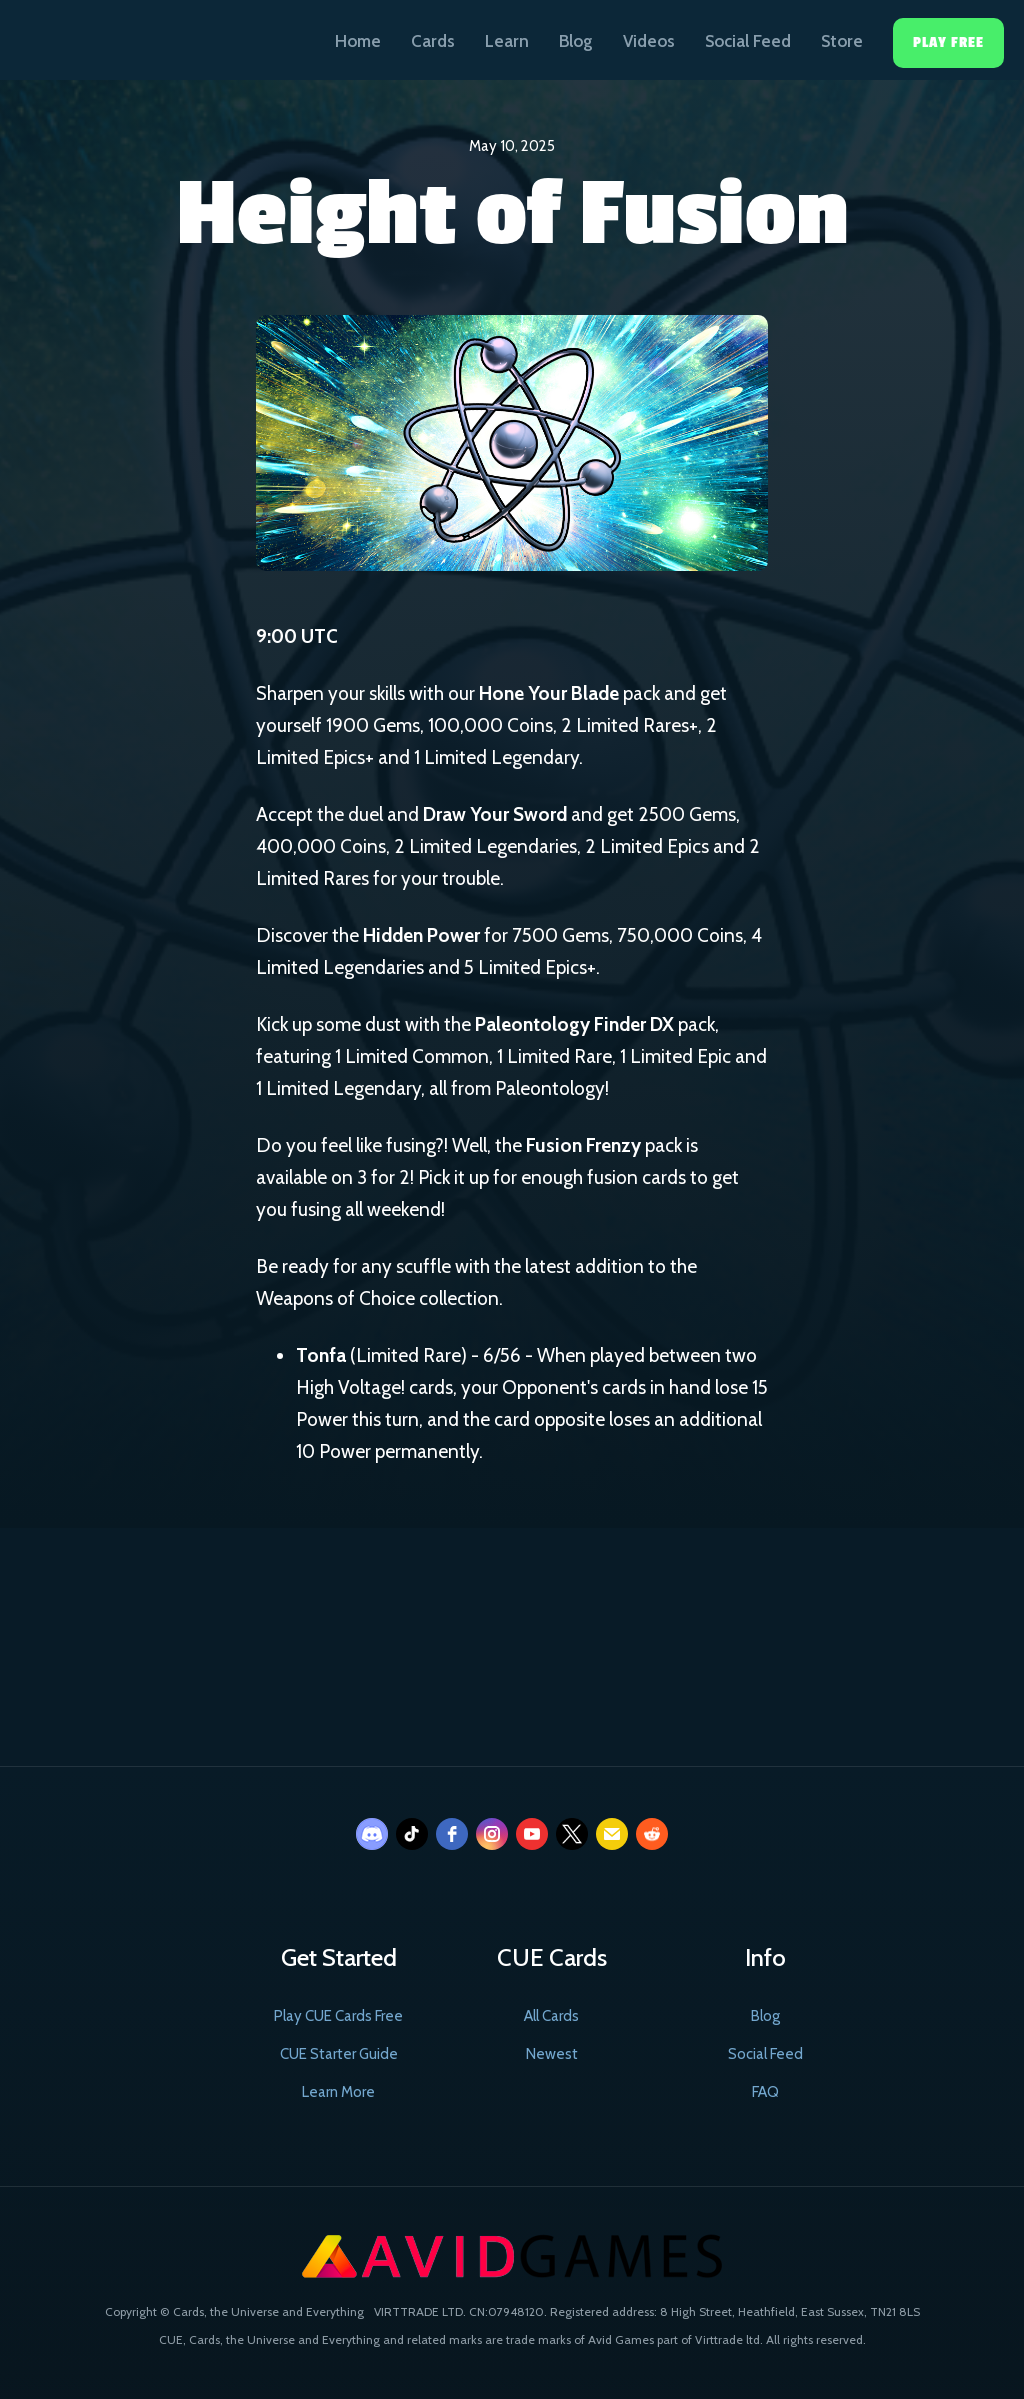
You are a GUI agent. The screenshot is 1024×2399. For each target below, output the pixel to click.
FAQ (765, 2092)
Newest (552, 2054)
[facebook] (452, 1834)
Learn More (338, 2092)
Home (358, 41)
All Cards (551, 2016)
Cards (433, 41)
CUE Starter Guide (339, 2054)
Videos (649, 41)
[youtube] (532, 1834)
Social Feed (748, 41)
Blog (576, 41)
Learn (507, 41)
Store (842, 41)
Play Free (948, 42)
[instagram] (492, 1834)
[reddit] (652, 1834)
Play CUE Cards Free (338, 2016)
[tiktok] (412, 1834)
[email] (612, 1834)
